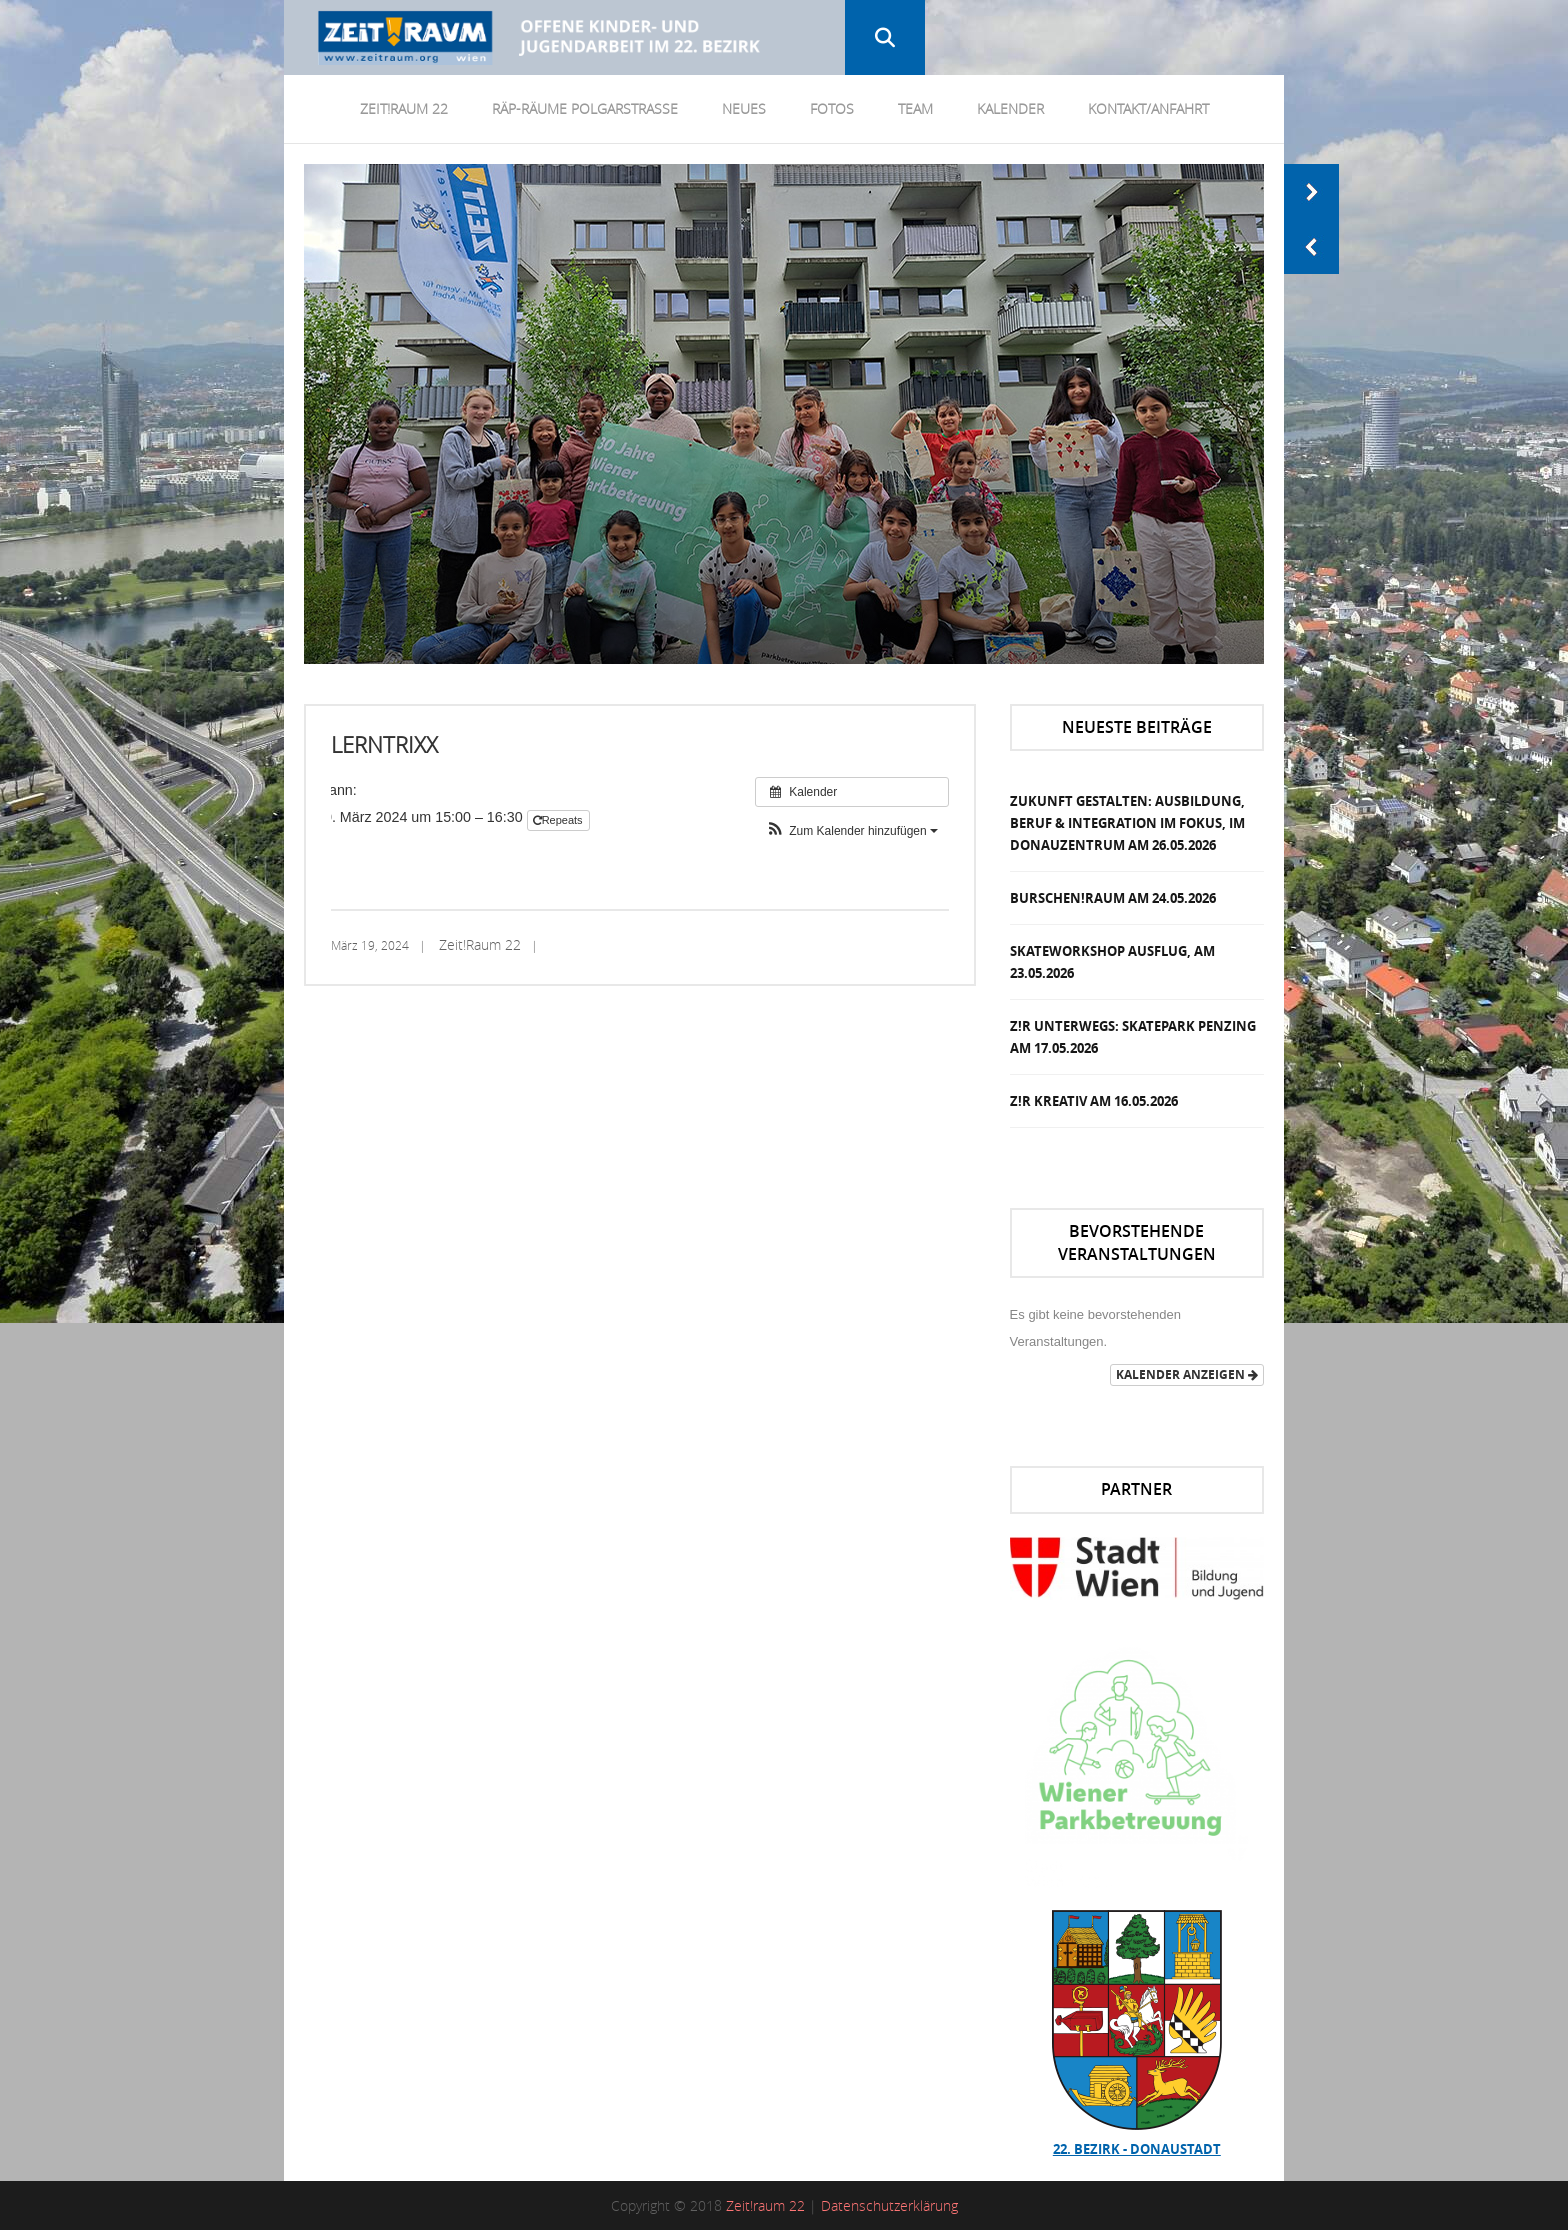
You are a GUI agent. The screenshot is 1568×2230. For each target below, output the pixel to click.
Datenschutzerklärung (889, 2205)
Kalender (1010, 108)
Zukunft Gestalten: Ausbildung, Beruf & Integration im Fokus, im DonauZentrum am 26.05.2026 (1127, 823)
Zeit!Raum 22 (404, 108)
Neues (744, 108)
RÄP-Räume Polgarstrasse (585, 108)
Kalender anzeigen (1187, 1374)
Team (915, 108)
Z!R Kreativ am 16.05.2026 (1094, 1101)
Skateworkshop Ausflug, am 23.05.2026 (1112, 962)
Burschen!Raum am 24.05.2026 (1113, 898)
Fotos (832, 108)
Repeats (559, 820)
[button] (852, 831)
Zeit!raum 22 (765, 2205)
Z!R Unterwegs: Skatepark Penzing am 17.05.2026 (1133, 1037)
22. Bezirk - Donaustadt (1137, 2149)
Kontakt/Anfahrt (1148, 108)
